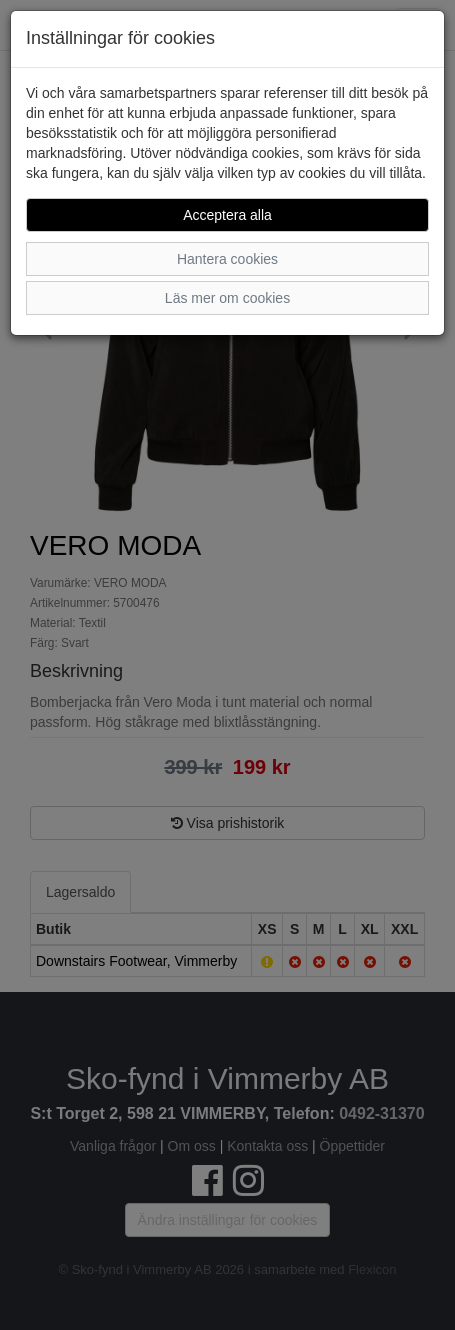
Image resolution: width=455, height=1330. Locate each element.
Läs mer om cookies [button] (227, 298)
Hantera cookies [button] (227, 259)
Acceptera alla (227, 215)
